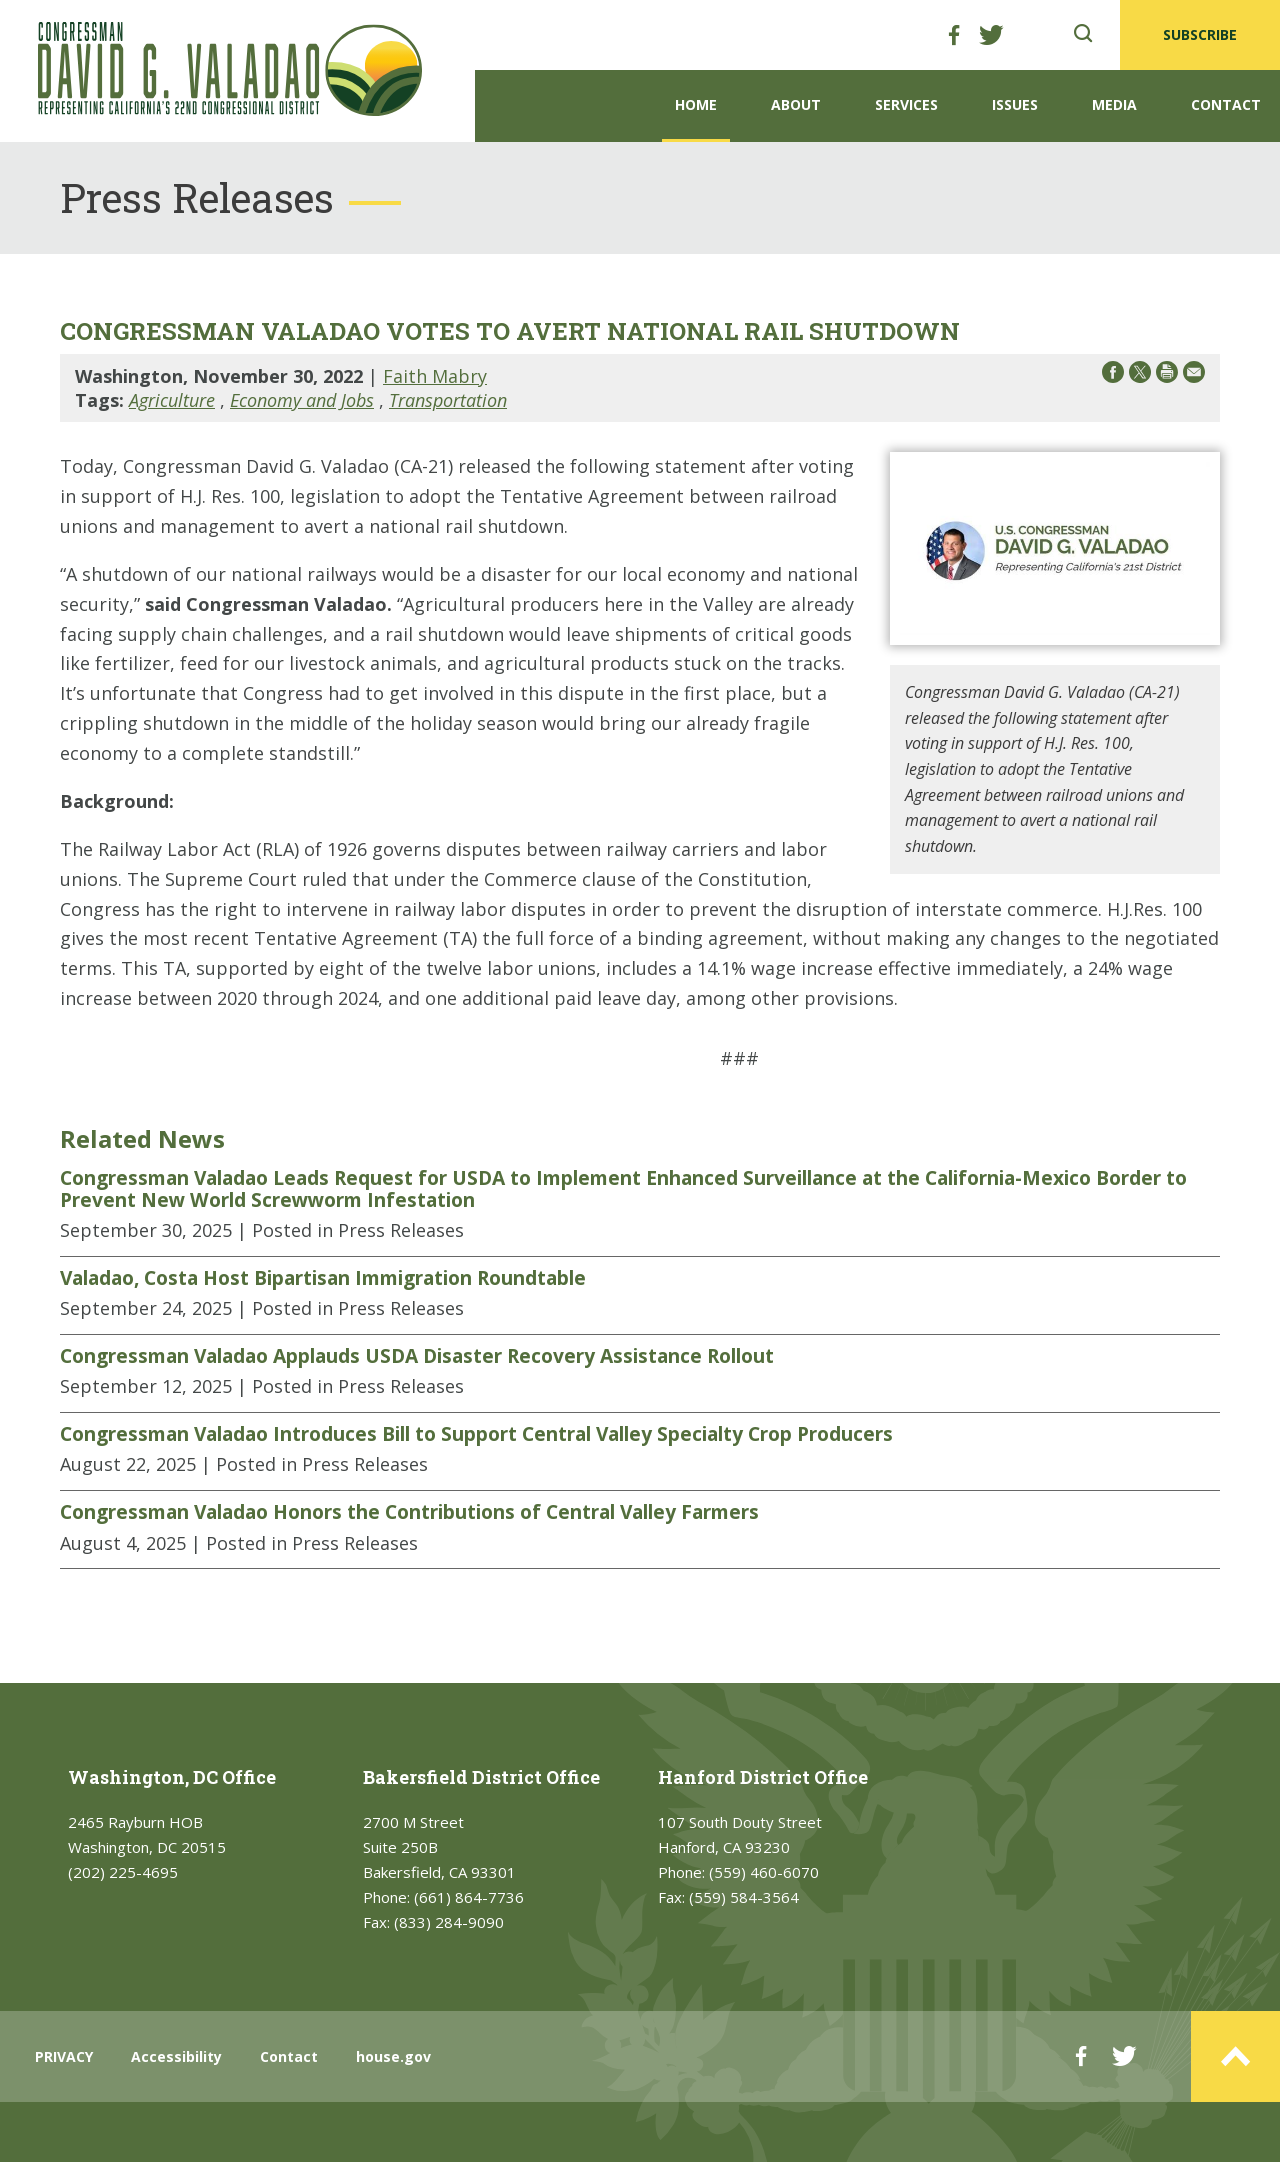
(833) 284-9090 (449, 1922)
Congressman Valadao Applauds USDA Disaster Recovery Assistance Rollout (417, 1356)
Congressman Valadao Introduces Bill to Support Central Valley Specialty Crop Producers (476, 1434)
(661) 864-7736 (469, 1897)
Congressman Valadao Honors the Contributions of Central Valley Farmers (409, 1512)
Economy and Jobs (302, 400)
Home (696, 104)
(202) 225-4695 (123, 1872)
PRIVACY (64, 2056)
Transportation (448, 400)
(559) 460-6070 (764, 1872)
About (796, 104)
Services (906, 104)
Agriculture (172, 400)
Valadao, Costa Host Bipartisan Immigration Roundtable (323, 1278)
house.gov (393, 2056)
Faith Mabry (435, 376)
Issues (1015, 104)
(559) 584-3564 (744, 1897)
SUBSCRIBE (1200, 34)
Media (1114, 104)
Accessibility (176, 2056)
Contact (1226, 104)
